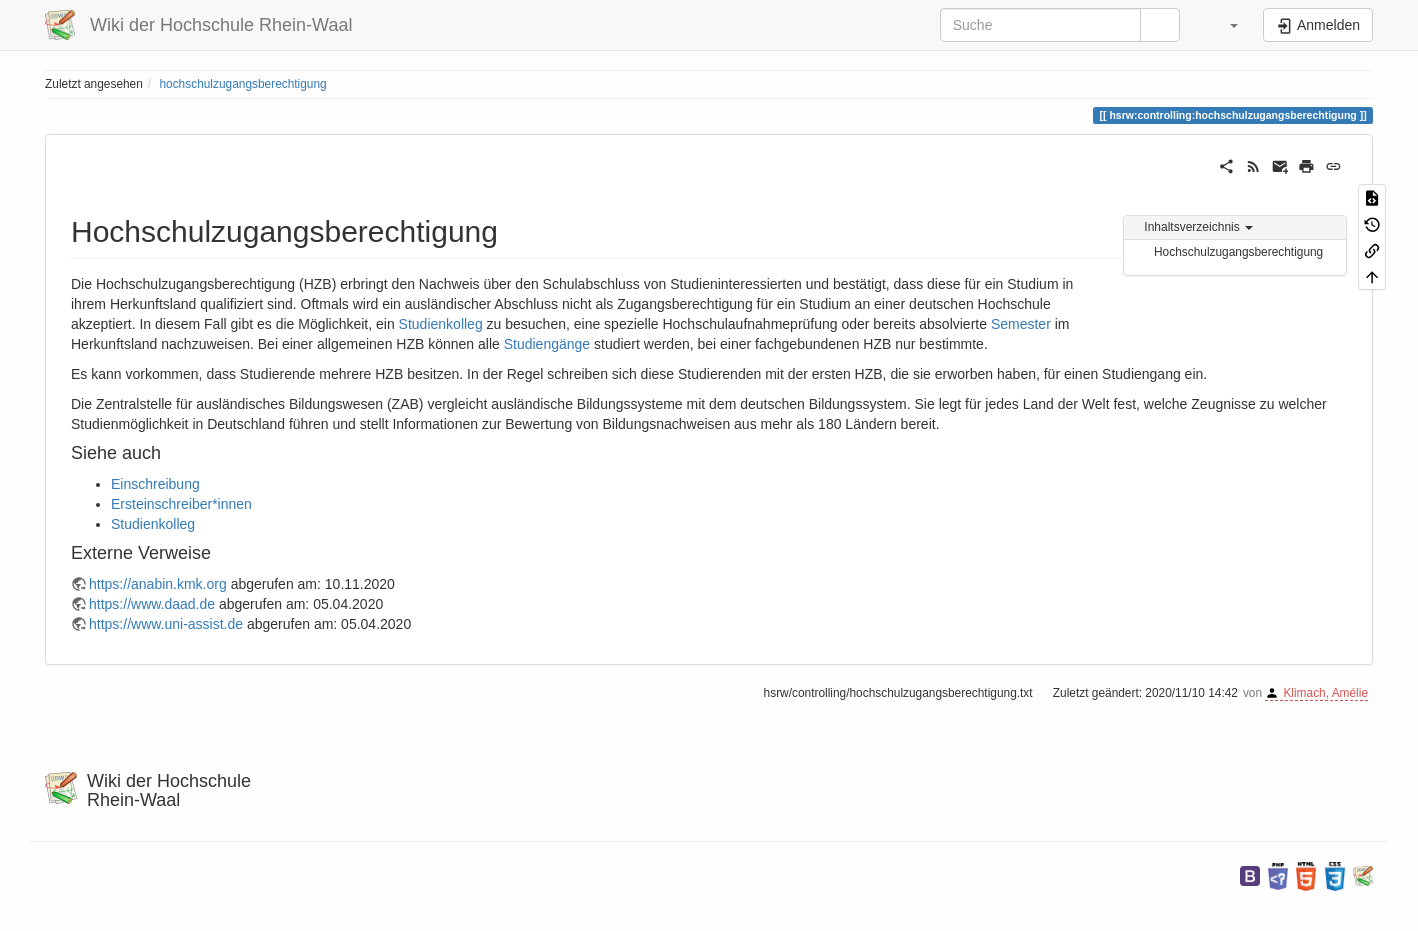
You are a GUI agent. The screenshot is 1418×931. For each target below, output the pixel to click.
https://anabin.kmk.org (158, 584)
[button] (1224, 25)
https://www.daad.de (152, 604)
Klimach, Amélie (1325, 693)
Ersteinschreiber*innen (181, 504)
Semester (1021, 324)
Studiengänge (547, 344)
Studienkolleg (441, 324)
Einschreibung (155, 484)
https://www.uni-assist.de (166, 624)
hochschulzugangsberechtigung (242, 84)
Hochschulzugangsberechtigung (1238, 252)
